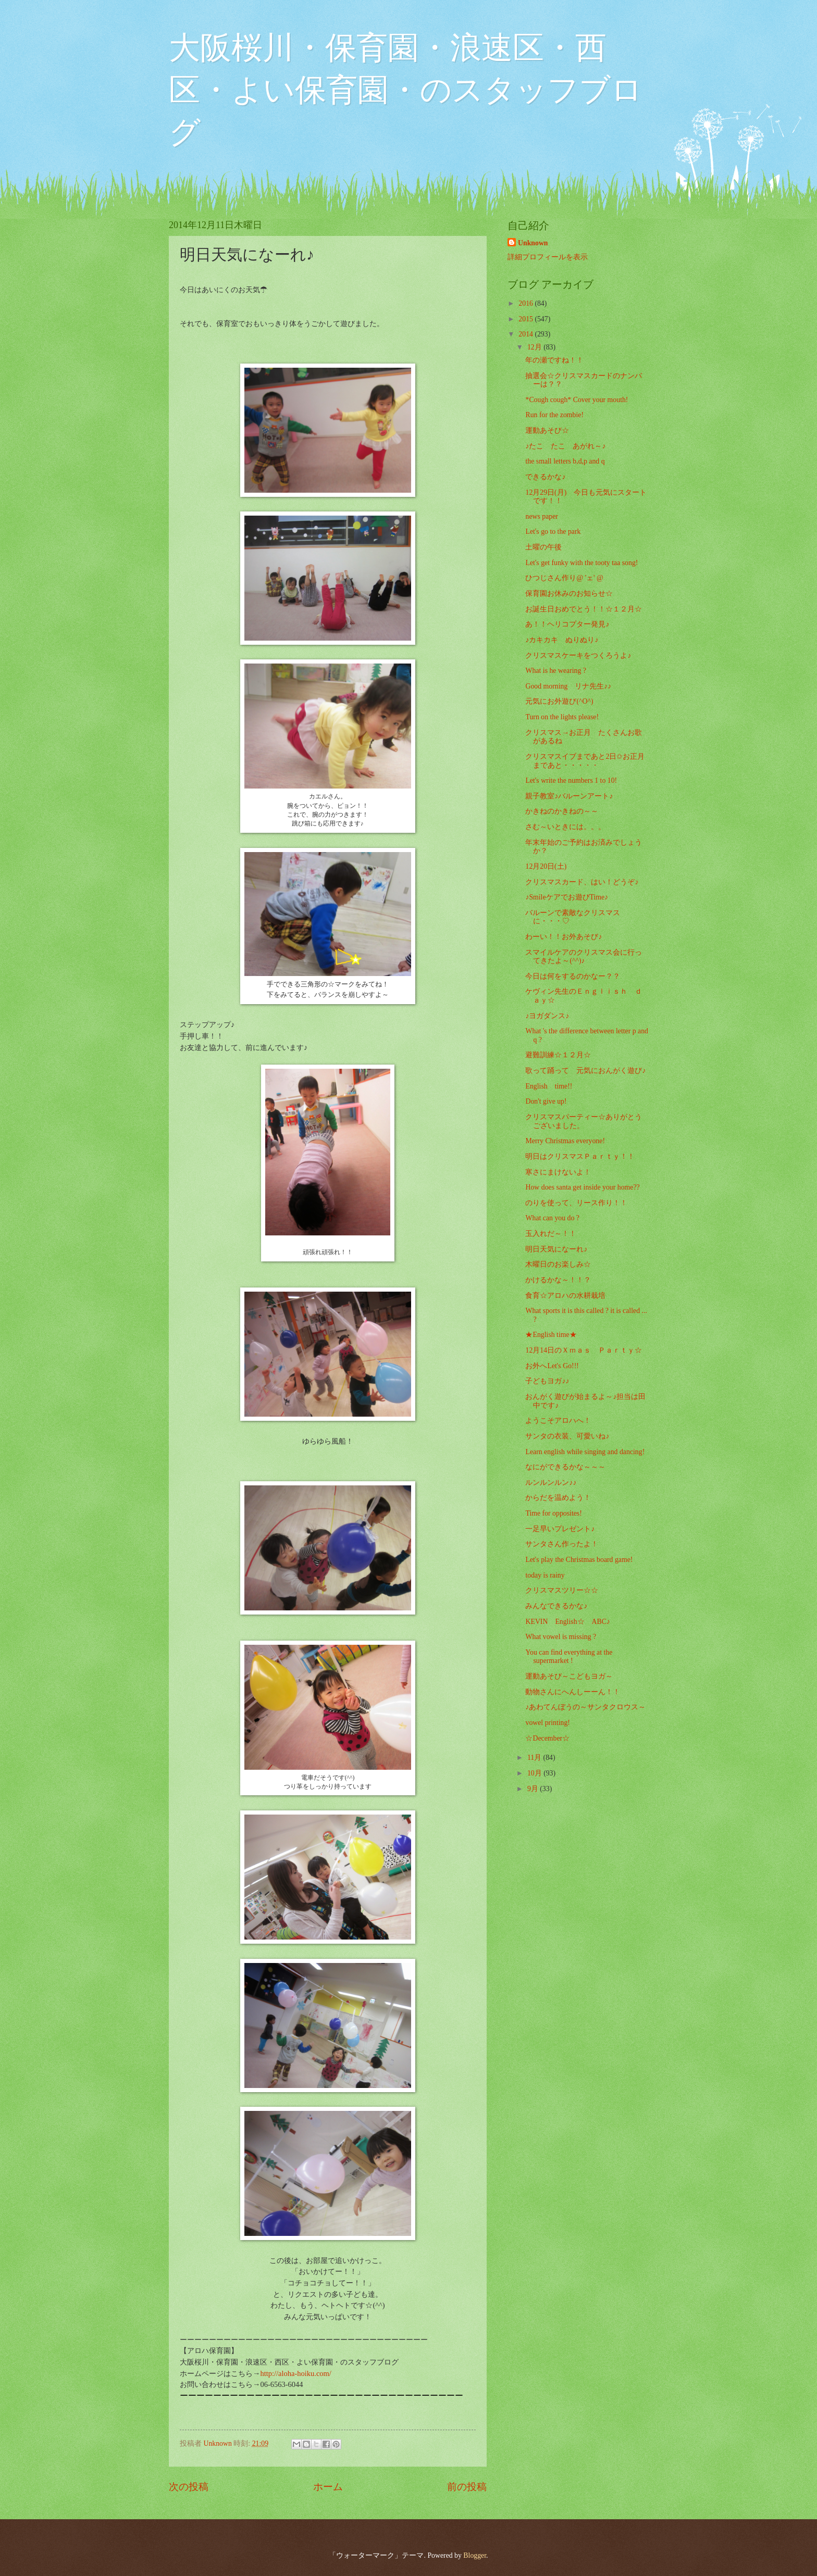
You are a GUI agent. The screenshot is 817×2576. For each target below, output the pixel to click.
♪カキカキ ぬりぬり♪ (561, 640)
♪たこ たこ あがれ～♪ (565, 446)
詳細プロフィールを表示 (547, 257)
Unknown (533, 243)
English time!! (548, 1086)
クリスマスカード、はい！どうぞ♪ (581, 882)
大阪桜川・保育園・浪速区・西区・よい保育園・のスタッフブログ (405, 90)
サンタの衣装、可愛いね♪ (567, 1436)
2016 (526, 303)
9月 (533, 1789)
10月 (535, 1773)
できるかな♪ (545, 477)
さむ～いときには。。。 (565, 827)
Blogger (474, 2555)
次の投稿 (188, 2486)
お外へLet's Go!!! (551, 1366)
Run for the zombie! (554, 415)
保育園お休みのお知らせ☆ (569, 593)
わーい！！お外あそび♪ (563, 937)
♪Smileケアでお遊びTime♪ (566, 897)
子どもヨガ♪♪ (547, 1381)
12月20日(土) (545, 866)
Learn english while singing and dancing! (585, 1452)
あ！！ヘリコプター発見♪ (567, 624)
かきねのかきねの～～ (561, 811)
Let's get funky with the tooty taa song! (581, 563)
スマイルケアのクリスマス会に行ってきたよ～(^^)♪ (583, 956)
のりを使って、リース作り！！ (576, 1203)
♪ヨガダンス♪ (547, 1016)
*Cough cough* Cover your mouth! (576, 400)
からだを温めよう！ (558, 1498)
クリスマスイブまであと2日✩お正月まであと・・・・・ (585, 761)
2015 (526, 319)
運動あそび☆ (547, 430)
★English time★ (550, 1335)
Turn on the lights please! (562, 717)
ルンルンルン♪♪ (550, 1482)
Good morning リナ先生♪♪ (568, 686)
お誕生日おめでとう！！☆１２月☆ (583, 609)
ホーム (328, 2486)
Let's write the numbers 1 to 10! (571, 780)
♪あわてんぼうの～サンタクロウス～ (585, 1707)
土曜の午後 (543, 547)
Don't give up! (545, 1101)
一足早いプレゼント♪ (560, 1529)
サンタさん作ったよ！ (561, 1544)
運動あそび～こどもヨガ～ (569, 1676)
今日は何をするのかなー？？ (572, 976)
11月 (535, 1757)
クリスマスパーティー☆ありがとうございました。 (583, 1121)
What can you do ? (552, 1218)
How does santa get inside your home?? (582, 1187)
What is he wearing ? (555, 670)
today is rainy (544, 1575)
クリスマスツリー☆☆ (561, 1590)
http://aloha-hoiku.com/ (295, 2373)
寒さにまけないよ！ (558, 1172)
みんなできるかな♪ (556, 1606)
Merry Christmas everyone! (565, 1141)
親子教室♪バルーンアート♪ (569, 796)
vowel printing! (547, 1723)
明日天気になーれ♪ (556, 1249)
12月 (535, 347)
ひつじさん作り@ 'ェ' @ (564, 578)
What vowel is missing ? (560, 1637)
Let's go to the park (552, 531)
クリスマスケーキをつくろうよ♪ (578, 655)
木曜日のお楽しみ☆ (558, 1264)
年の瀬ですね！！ (554, 360)
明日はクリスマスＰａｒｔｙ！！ (580, 1156)
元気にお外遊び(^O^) (559, 701)
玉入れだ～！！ (550, 1233)
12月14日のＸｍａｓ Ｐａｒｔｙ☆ (587, 1350)
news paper (541, 516)
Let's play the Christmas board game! (579, 1560)
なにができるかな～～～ (565, 1467)
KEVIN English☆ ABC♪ (567, 1621)
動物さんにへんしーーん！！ (572, 1692)
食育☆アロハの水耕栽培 (565, 1295)
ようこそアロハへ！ (558, 1420)
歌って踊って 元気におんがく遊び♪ (585, 1070)
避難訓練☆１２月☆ (558, 1055)
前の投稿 (467, 2486)
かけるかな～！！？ (558, 1280)
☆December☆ (547, 1738)
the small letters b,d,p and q (564, 461)
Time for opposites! (553, 1513)
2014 (526, 334)
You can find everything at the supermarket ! (568, 1656)
